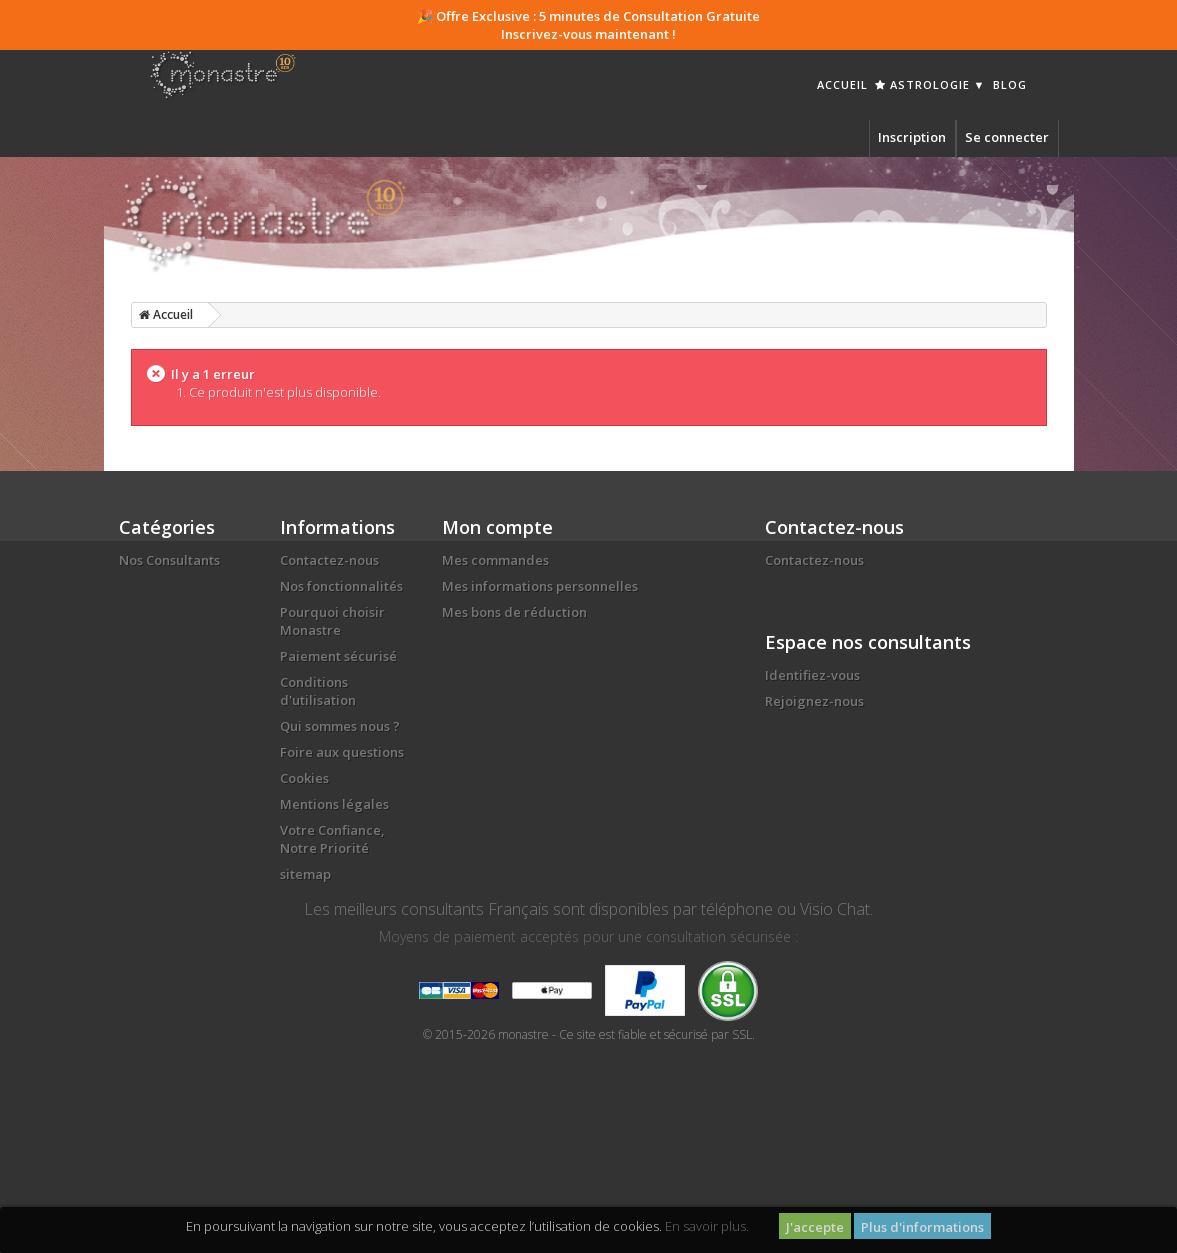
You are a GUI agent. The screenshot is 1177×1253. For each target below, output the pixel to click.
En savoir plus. (707, 1226)
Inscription (912, 137)
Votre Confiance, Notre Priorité (332, 839)
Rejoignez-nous (814, 701)
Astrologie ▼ (930, 84)
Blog (1010, 84)
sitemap (305, 874)
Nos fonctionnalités (341, 586)
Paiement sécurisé (338, 656)
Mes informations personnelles (540, 586)
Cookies (304, 778)
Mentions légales (334, 804)
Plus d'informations (922, 1227)
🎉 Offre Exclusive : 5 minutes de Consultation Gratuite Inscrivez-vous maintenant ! (588, 25)
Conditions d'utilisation (318, 691)
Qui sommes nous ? (340, 726)
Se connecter (1007, 137)
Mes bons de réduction (514, 612)
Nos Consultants (169, 560)
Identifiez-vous (812, 675)
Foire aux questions (342, 752)
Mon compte (497, 527)
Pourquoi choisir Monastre (332, 621)
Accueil (842, 84)
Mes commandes (495, 560)
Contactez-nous (329, 560)
